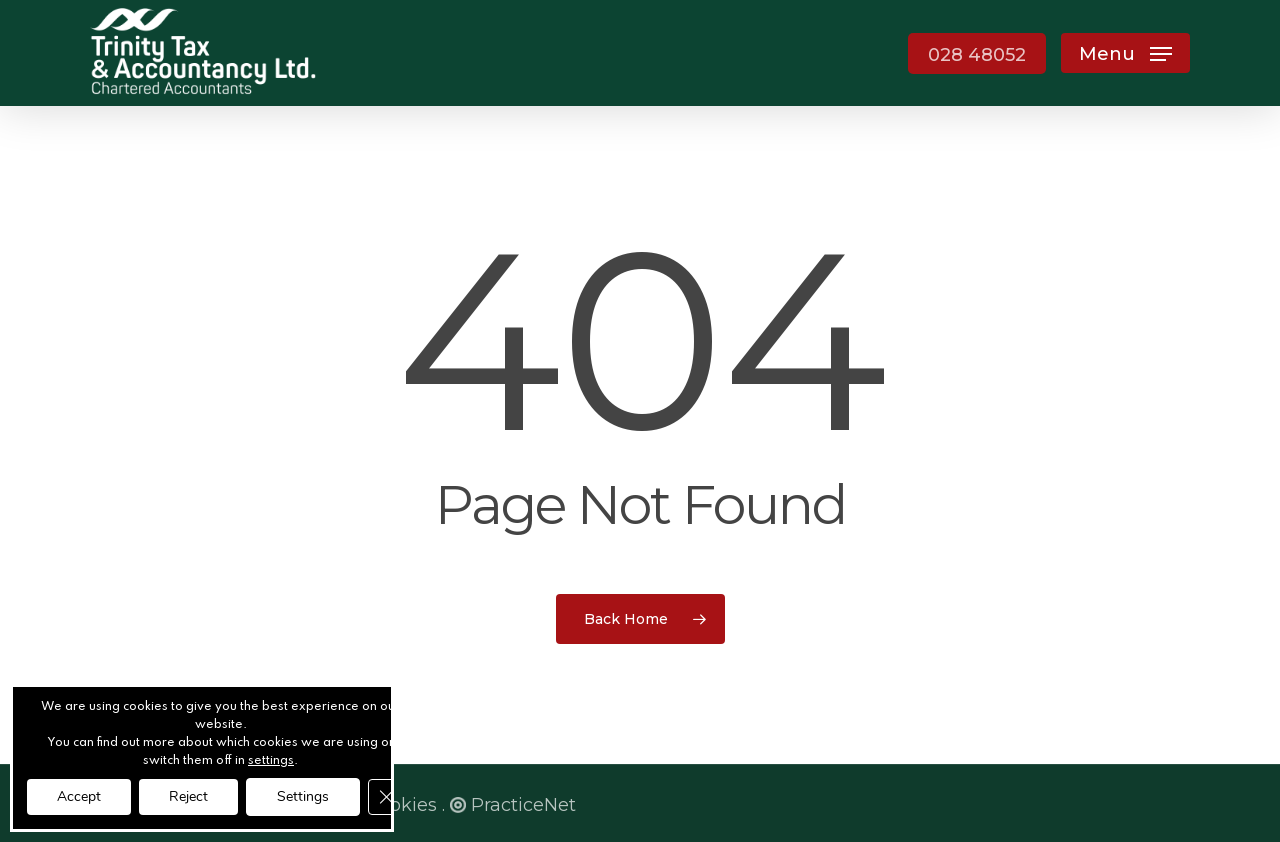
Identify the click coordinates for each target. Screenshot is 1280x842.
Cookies (401, 805)
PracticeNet (513, 805)
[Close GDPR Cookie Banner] (386, 797)
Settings (303, 796)
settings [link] (271, 761)
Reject (188, 796)
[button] (1125, 53)
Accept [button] (79, 796)
